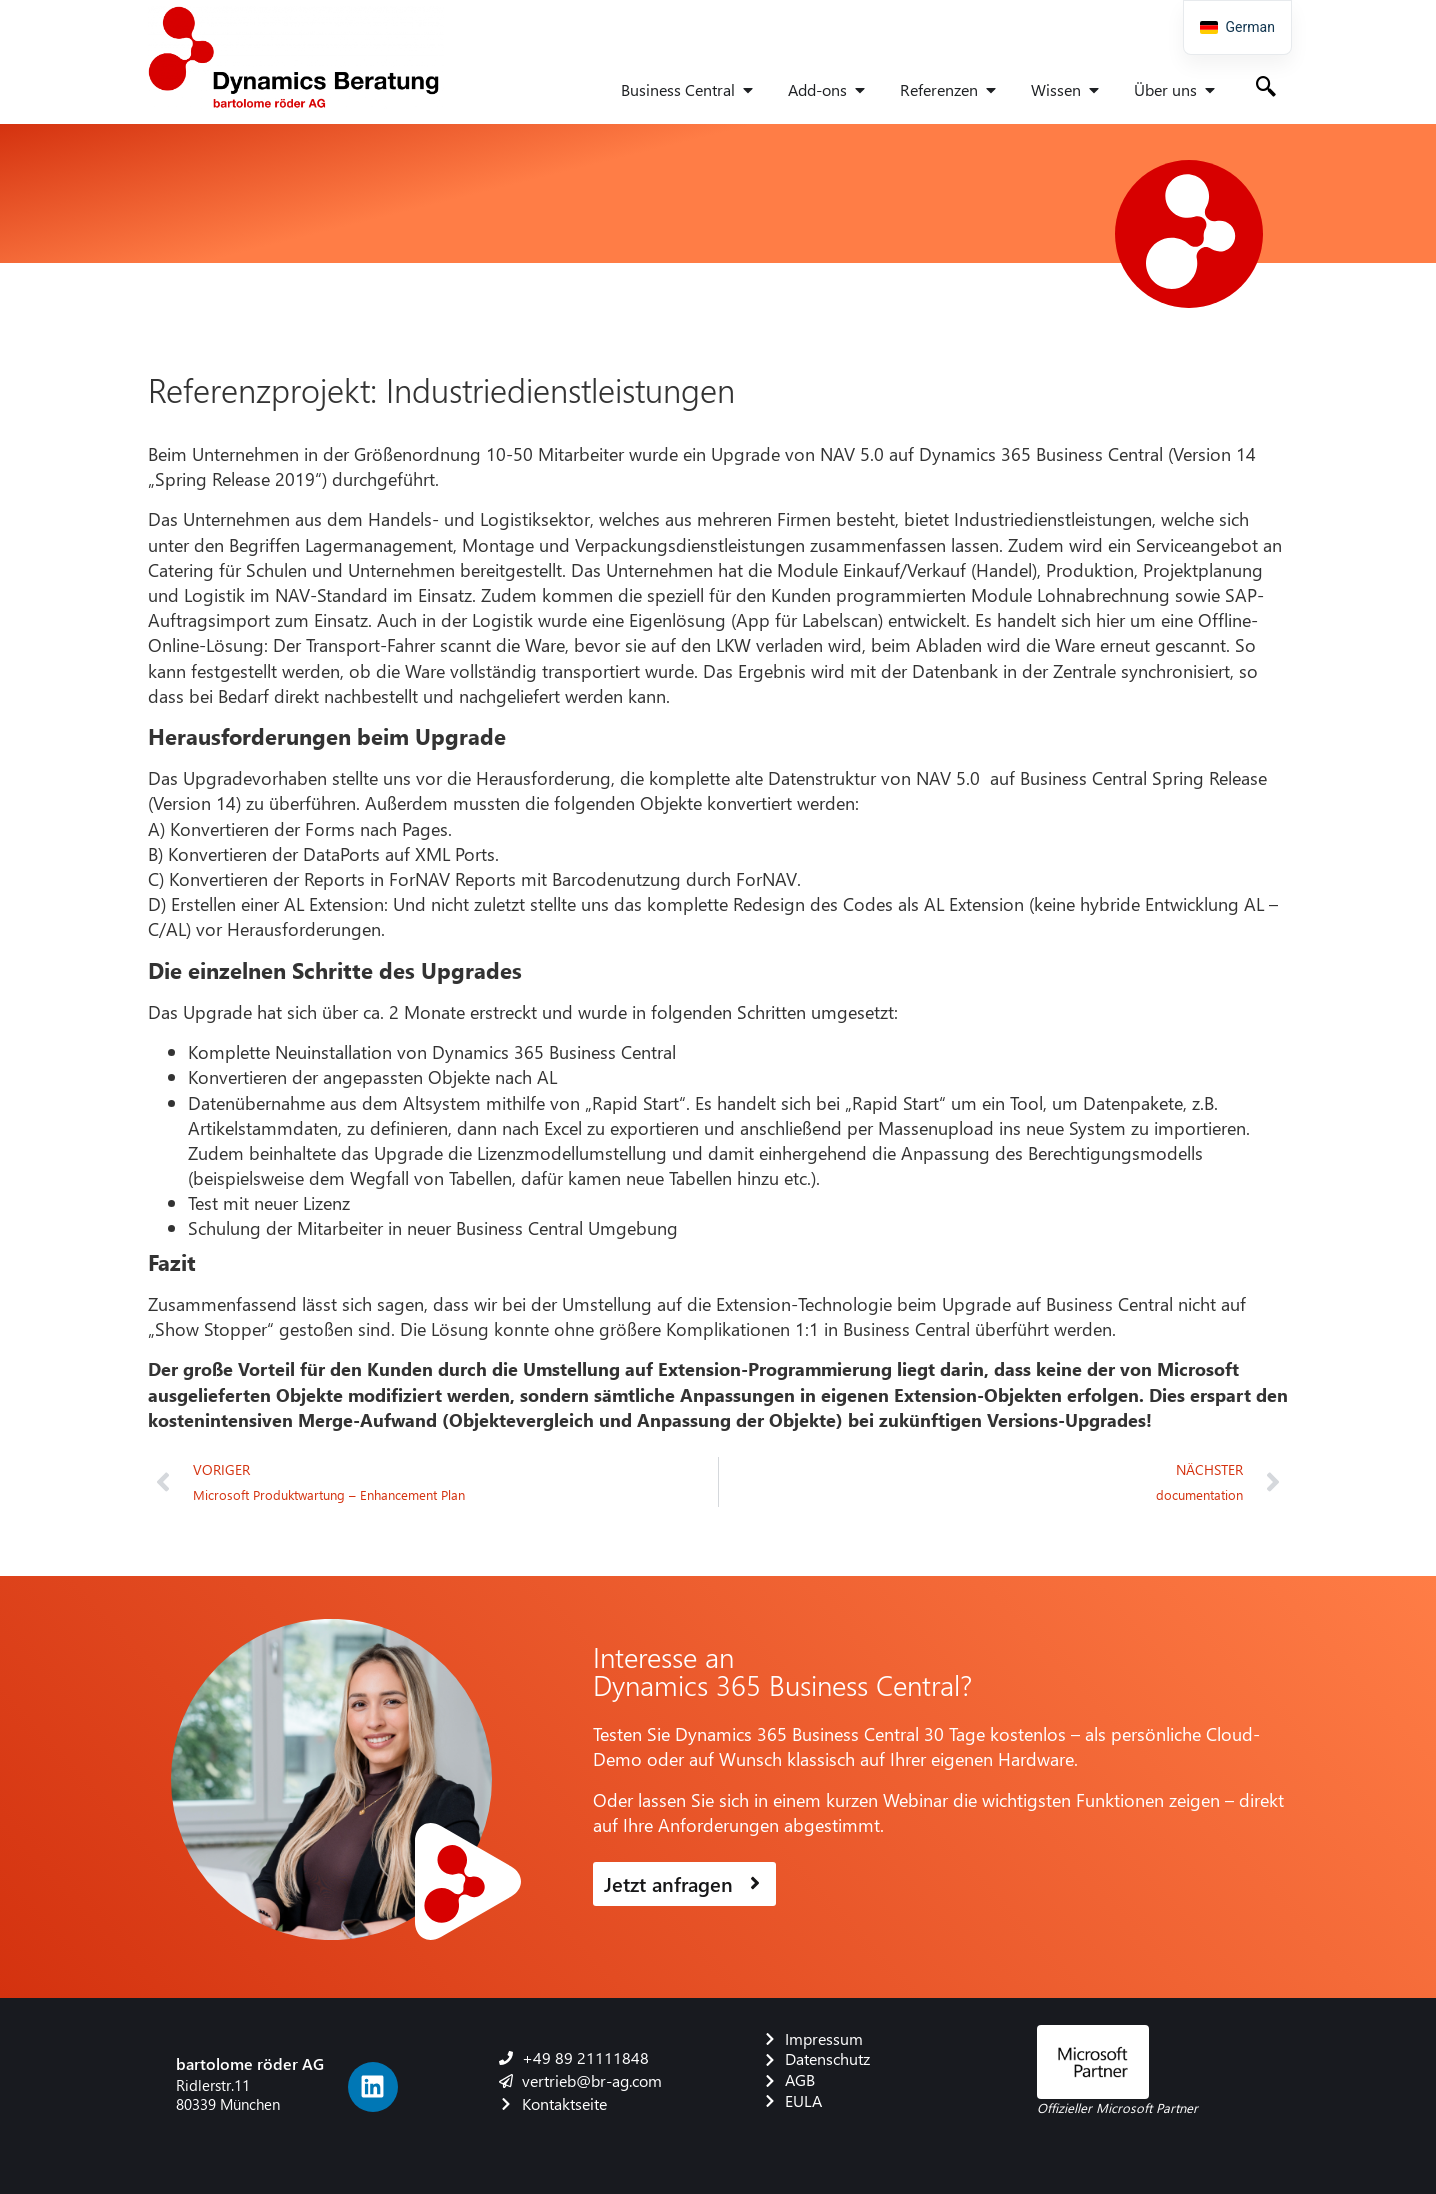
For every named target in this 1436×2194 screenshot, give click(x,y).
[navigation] (1238, 27)
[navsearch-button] (1266, 88)
